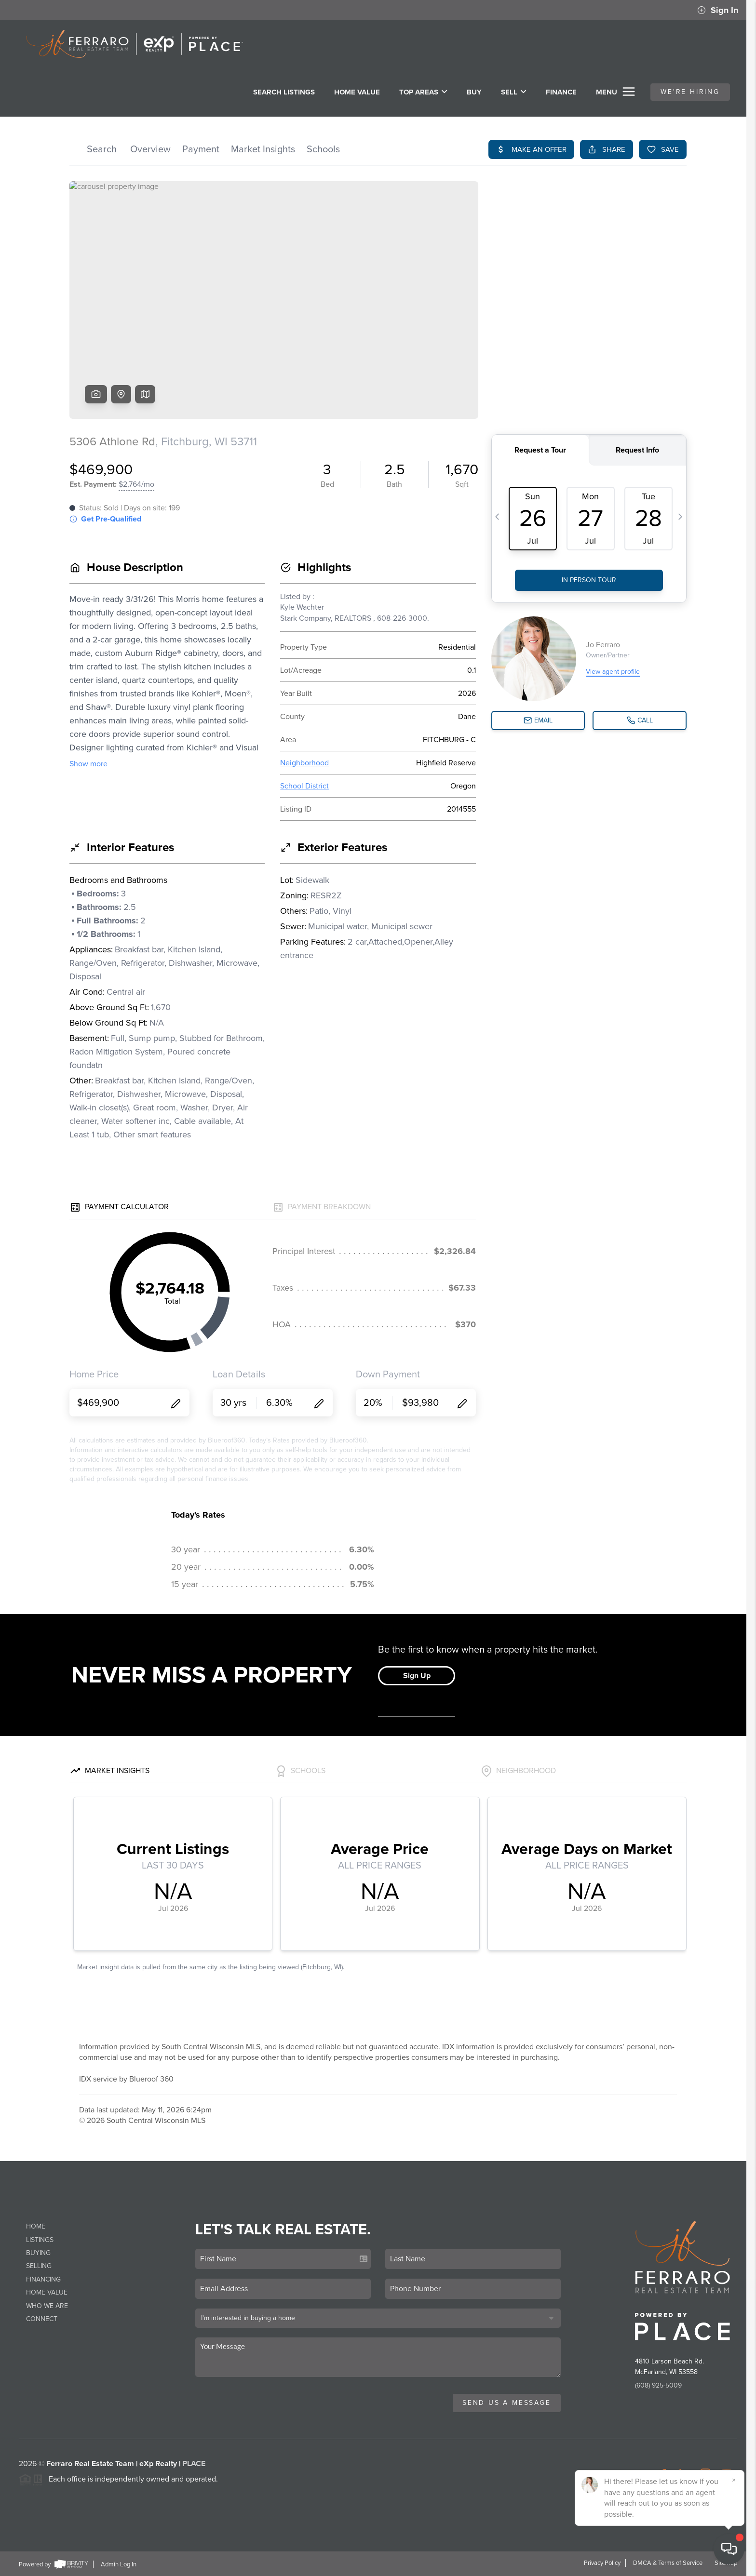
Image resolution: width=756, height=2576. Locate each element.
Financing (43, 2279)
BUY (474, 92)
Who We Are (47, 2306)
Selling (39, 2266)
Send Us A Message (506, 2403)
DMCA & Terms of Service (667, 2563)
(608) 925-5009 (658, 2385)
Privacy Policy (602, 2563)
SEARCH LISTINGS (284, 92)
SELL (513, 92)
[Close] (734, 2480)
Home (35, 2226)
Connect (41, 2319)
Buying (38, 2253)
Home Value (357, 92)
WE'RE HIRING (690, 92)
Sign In (717, 10)
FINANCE (561, 92)
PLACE (193, 2464)
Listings (40, 2240)
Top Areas (423, 92)
